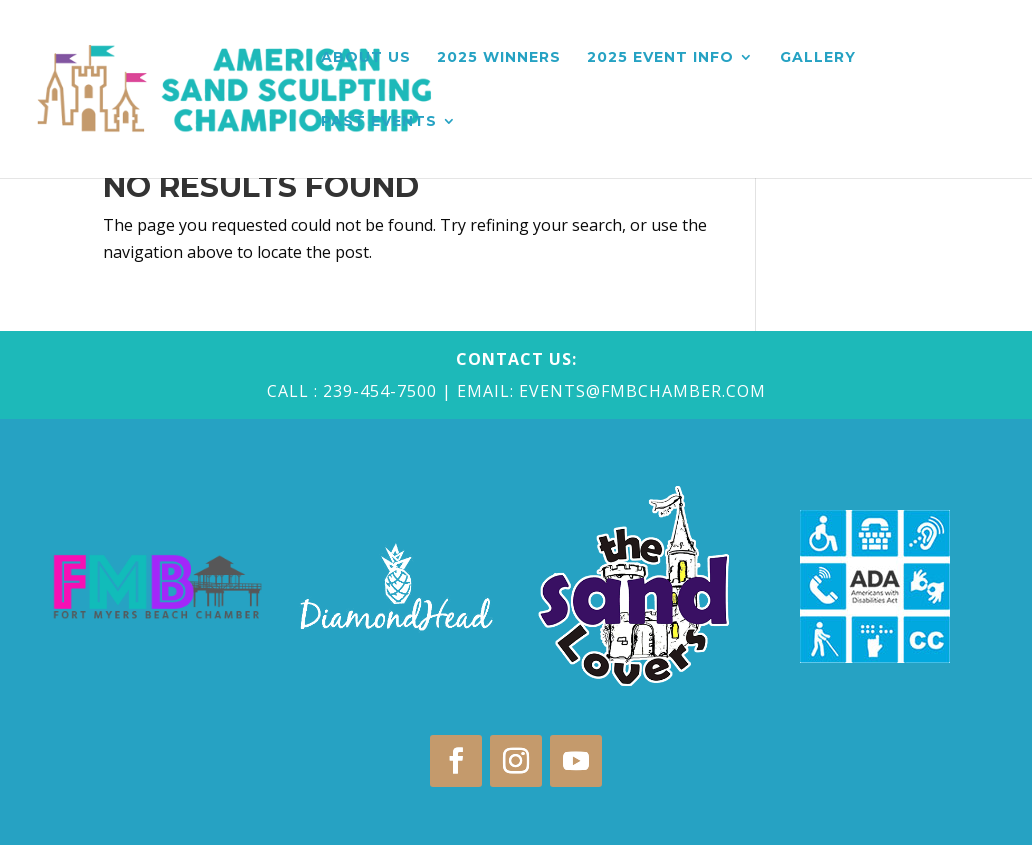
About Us (366, 58)
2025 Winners (499, 58)
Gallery (818, 58)
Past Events (379, 122)
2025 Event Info (660, 58)
